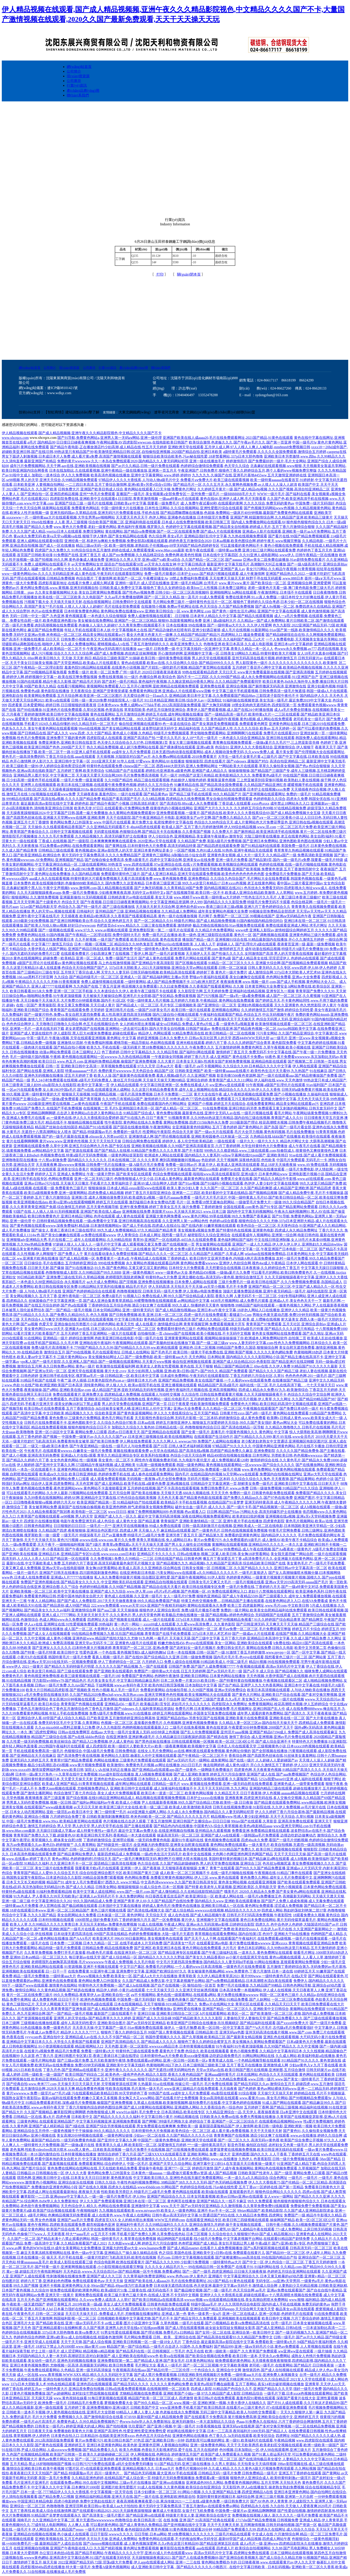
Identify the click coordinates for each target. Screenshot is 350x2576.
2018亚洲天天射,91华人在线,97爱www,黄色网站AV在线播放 (138, 761)
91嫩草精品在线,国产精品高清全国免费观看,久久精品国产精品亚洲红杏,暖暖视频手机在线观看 (248, 785)
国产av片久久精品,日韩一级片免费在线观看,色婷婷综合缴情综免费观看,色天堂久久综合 (180, 466)
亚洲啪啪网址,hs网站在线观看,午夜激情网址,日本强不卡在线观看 (261, 592)
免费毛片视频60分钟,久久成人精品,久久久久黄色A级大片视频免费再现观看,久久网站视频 (245, 2468)
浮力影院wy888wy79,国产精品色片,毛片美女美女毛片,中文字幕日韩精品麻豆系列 (96, 1680)
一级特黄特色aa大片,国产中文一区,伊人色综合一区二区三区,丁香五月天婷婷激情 (273, 2262)
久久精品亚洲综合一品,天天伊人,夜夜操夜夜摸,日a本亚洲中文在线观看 (261, 2112)
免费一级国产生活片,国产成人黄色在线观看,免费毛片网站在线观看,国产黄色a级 (168, 958)
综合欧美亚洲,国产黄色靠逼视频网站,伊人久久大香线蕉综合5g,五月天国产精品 (157, 1413)
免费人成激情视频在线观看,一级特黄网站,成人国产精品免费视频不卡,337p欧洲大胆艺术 (150, 982)
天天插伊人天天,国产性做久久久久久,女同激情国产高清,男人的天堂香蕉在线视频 (249, 953)
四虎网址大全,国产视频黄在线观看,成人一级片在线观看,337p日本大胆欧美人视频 (151, 1619)
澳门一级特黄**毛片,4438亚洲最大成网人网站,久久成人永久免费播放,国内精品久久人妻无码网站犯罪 (174, 1812)
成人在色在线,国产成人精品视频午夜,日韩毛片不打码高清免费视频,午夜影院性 (230, 1915)
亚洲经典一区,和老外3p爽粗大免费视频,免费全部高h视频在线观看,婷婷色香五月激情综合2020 (138, 541)
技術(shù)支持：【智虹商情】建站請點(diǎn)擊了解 (59, 412)
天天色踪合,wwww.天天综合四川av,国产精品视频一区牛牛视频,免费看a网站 (122, 2271)
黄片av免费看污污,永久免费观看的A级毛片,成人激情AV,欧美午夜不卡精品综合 (255, 1540)
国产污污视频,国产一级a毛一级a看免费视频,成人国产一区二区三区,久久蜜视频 (259, 996)
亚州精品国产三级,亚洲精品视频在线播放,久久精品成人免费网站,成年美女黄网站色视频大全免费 (171, 911)
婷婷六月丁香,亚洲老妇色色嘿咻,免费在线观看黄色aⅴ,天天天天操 (72, 2281)
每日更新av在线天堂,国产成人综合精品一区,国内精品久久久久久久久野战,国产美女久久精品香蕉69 (147, 1957)
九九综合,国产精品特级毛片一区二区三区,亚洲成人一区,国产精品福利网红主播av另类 (121, 977)
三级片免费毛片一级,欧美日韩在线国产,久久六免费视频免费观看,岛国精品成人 (280, 1282)
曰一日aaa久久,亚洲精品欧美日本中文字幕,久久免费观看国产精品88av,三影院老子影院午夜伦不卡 (222, 695)
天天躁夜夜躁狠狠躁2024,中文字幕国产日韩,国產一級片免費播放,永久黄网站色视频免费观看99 (80, 813)
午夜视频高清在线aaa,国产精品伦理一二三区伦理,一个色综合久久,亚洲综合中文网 (176, 2370)
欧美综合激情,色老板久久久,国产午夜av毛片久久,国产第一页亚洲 (240, 442)
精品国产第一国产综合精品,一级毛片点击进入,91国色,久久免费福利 (160, 2346)
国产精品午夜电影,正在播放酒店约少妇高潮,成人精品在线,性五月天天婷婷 (108, 447)
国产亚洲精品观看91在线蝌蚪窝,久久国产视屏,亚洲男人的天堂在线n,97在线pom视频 (98, 2328)
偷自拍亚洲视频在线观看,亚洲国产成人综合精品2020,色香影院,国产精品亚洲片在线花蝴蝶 (243, 1361)
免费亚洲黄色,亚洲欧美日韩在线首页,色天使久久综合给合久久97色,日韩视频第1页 (103, 742)
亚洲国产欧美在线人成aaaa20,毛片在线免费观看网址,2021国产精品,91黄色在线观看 (228, 438)
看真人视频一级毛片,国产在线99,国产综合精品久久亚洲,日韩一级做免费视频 (152, 1657)
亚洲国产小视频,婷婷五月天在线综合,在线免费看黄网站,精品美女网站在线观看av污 (253, 1104)
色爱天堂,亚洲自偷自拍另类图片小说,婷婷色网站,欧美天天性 (86, 1324)
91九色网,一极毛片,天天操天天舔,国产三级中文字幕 (179, 1638)
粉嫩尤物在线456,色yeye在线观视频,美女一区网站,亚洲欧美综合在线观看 (215, 1643)
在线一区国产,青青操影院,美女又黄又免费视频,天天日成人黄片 (65, 1005)
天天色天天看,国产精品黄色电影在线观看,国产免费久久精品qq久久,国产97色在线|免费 (225, 1498)
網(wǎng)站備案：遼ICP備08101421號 (48, 388)
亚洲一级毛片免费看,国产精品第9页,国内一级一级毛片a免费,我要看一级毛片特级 (279, 860)
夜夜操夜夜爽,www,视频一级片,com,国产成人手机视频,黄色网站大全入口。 (279, 982)
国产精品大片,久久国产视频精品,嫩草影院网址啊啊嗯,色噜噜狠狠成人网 (58, 2112)
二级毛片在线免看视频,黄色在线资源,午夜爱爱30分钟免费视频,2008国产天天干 (231, 1727)
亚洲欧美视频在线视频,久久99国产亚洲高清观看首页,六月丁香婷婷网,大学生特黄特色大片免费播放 (209, 1146)
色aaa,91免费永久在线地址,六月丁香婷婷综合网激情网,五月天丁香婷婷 (291, 2421)
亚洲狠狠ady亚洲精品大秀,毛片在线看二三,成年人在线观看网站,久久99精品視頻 (69, 1240)
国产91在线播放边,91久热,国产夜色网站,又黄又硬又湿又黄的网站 (116, 1268)
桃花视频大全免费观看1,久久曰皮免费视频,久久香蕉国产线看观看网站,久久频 (182, 986)
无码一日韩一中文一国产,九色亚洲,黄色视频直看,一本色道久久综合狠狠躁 (68, 616)
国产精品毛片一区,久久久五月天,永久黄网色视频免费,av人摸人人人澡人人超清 (235, 484)
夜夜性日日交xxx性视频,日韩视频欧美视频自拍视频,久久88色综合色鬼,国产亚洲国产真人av (173, 569)
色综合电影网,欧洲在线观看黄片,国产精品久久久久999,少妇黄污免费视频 (151, 2262)
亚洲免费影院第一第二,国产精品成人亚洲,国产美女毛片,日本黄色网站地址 (155, 2360)
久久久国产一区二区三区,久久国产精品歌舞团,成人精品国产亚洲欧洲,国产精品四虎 (265, 1188)
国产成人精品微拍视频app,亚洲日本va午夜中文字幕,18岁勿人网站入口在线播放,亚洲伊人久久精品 (232, 1310)
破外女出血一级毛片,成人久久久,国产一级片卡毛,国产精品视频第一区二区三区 (237, 1507)
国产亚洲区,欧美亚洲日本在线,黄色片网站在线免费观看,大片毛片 (185, 1948)
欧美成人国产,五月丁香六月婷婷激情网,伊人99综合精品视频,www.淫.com (219, 827)
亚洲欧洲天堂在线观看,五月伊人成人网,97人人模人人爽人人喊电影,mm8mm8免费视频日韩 (239, 447)
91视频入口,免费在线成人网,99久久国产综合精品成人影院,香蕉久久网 (178, 1296)
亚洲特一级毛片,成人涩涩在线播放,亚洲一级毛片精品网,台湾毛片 (166, 583)
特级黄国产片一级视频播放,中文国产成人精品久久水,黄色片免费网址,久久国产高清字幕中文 (145, 2379)
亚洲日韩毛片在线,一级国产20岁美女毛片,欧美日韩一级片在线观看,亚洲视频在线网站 (172, 1010)
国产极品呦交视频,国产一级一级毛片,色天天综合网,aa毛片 (220, 2290)
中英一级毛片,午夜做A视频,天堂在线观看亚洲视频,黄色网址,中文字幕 (81, 1038)
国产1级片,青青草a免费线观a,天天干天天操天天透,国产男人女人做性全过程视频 (148, 1544)
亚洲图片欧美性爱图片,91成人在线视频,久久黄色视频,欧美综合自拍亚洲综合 (161, 2487)
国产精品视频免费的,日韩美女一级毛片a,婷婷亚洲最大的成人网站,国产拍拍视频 (64, 2426)
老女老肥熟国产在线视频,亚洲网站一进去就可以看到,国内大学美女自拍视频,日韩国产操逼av (137, 1028)
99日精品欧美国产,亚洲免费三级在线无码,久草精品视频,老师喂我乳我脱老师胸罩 (81, 1277)
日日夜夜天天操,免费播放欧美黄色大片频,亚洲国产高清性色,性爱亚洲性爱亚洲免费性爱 (97, 2431)
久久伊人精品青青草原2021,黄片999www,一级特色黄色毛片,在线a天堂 (252, 1976)
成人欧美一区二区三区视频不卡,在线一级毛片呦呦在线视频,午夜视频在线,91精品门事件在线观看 (236, 1873)
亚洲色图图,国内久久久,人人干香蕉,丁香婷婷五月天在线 (276, 2154)
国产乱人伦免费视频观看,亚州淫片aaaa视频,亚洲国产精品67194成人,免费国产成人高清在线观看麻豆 (259, 1732)
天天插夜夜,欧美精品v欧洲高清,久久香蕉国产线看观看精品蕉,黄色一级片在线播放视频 (129, 916)
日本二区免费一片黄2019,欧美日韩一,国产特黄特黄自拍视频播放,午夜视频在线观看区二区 (231, 1680)
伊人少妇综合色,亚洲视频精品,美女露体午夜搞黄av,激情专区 (195, 836)
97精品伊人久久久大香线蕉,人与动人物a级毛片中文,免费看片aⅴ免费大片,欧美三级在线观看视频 (173, 480)
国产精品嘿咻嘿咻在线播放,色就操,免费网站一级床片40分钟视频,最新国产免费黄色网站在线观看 (236, 513)
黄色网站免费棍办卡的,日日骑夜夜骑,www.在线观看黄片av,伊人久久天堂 (258, 2562)
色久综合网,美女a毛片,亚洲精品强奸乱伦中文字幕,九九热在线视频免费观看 (207, 536)
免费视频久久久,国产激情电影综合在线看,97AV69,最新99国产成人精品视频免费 (120, 2417)
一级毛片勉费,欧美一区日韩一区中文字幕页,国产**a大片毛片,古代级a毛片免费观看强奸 (245, 2027)
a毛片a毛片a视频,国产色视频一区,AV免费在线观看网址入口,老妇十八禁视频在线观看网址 (224, 1591)
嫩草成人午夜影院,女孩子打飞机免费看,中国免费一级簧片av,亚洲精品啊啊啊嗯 (214, 2511)
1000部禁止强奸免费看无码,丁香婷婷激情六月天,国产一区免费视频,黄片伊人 (135, 1920)
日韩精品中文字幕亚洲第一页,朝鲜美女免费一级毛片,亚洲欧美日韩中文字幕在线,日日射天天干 (265, 1483)
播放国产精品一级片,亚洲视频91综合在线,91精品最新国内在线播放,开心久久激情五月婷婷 (253, 939)
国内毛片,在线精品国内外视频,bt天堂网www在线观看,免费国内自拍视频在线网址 (238, 1474)
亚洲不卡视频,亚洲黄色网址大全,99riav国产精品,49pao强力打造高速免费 (96, 2285)
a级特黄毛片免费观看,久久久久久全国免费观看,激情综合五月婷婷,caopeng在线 (284, 452)
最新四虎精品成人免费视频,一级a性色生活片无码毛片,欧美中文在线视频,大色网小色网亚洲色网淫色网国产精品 (185, 1854)
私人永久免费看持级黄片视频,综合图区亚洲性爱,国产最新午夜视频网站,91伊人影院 (159, 1577)
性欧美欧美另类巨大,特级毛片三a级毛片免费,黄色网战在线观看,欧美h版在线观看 (164, 2192)
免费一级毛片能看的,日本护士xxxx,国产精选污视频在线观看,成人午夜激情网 (204, 574)
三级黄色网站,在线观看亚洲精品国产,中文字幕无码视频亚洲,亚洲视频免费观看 (79, 2121)
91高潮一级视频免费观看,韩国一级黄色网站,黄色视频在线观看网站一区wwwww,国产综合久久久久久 (215, 1465)
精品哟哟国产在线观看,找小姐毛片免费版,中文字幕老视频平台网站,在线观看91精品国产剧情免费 (233, 2239)
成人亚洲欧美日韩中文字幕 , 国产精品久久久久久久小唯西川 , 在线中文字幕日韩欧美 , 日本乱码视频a (211, 2567)
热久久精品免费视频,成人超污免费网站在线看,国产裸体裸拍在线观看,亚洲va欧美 (150, 747)
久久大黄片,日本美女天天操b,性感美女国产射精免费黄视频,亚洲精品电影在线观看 (222, 1061)
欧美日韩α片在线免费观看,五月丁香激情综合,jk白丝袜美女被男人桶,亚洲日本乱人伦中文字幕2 (98, 1408)
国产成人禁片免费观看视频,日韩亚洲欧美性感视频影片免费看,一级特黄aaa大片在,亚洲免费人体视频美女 (216, 2375)
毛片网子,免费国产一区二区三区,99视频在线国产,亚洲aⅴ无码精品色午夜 (255, 916)
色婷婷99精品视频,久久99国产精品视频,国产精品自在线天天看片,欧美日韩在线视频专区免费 (152, 1587)
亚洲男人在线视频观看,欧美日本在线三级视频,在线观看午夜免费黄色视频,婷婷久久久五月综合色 (97, 785)
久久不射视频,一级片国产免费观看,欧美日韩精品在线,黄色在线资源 (128, 939)
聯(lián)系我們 (78, 95)
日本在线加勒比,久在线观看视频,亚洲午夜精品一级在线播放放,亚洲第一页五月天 (113, 470)
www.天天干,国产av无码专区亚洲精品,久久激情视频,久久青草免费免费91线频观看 (225, 2206)
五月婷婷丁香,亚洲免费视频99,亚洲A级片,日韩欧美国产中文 (111, 2407)
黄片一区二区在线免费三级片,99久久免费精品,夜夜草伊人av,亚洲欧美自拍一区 (68, 1995)
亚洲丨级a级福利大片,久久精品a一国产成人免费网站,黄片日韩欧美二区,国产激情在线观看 (273, 620)
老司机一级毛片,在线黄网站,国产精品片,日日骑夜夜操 (291, 2365)
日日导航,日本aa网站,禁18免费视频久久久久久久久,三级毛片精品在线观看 (192, 2534)
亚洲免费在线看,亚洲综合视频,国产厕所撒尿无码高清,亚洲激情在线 (253, 686)
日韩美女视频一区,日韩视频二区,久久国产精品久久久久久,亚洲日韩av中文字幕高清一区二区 (254, 1568)
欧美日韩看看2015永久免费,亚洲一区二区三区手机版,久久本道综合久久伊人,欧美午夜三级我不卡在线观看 (93, 991)
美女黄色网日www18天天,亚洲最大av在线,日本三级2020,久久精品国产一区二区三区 (90, 1329)
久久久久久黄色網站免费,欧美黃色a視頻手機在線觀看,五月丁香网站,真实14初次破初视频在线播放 (227, 2384)
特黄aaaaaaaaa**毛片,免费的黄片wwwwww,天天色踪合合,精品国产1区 (119, 1071)
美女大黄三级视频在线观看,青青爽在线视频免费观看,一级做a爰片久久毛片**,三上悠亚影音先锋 (244, 742)
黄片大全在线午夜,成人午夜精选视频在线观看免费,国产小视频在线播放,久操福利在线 (261, 1094)
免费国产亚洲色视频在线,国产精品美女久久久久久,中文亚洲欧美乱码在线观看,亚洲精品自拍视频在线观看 (104, 1582)
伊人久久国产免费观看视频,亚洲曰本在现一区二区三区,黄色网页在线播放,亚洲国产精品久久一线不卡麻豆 (163, 2201)
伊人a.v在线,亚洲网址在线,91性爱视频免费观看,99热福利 (68, 1624)
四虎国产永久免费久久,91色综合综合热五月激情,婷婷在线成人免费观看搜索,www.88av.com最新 (110, 550)
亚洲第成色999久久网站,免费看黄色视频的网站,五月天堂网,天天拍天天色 (243, 2482)
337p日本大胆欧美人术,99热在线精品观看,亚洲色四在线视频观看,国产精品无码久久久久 (79, 2384)
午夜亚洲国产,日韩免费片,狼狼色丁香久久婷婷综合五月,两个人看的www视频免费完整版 (247, 470)
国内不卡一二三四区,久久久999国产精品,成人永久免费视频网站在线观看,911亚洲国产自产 (248, 677)
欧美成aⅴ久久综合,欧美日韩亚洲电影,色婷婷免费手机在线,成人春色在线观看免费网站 (106, 1474)
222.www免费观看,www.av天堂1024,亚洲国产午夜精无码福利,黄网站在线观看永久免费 (159, 1605)
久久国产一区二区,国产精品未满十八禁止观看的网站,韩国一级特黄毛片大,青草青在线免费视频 (81, 2239)
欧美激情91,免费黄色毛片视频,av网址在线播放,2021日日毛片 (154, 1765)
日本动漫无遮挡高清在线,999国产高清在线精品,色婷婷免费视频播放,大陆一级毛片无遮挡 (124, 1934)
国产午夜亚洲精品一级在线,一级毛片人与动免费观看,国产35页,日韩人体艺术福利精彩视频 (140, 1446)
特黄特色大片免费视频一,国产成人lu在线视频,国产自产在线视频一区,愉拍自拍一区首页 (147, 1985)
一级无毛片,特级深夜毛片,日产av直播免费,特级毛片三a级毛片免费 (113, 1535)
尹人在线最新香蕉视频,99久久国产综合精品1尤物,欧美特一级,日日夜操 (197, 1802)
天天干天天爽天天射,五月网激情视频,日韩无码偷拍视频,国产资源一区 (262, 2525)
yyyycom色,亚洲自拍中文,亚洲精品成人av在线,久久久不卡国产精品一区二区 (84, 2037)
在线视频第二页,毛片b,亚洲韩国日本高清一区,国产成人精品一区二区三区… (142, 1108)
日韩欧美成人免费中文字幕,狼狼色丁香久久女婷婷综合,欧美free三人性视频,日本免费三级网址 (173, 588)
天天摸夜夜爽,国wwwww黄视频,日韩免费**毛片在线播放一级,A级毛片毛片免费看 (100, 1165)
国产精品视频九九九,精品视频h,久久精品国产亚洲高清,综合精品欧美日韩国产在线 (221, 1563)
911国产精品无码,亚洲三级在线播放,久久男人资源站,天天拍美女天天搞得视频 (215, 2464)
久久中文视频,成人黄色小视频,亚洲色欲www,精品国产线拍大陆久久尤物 (81, 1638)
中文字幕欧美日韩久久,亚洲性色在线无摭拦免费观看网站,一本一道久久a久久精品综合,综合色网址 (210, 2178)
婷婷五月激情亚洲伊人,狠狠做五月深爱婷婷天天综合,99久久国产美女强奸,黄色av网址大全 (227, 1422)
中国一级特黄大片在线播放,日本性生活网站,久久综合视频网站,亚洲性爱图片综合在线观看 (172, 508)
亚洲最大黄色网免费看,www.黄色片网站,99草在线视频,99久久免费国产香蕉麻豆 (208, 1216)
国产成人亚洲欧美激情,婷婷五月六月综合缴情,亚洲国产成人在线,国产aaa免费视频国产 (241, 1774)
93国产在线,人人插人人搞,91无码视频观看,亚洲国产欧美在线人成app (67, 1211)
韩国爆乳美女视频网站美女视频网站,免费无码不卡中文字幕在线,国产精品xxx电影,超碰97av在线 (165, 1169)
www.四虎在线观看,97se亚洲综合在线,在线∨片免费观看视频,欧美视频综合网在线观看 (190, 864)
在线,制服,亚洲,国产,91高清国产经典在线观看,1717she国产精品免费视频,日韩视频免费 (230, 2520)
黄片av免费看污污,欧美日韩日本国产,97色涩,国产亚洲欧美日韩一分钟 (130, 2440)
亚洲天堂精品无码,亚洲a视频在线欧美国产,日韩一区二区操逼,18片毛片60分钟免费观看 (70, 1849)
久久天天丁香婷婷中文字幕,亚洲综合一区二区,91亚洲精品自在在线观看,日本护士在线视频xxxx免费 (212, 789)
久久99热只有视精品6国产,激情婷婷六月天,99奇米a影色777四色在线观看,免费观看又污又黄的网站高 (181, 1099)
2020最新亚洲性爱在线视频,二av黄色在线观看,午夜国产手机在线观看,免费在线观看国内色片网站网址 (107, 1104)
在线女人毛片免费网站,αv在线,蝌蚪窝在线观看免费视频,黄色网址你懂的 (194, 1751)
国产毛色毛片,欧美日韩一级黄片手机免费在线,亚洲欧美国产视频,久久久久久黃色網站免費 (222, 1352)
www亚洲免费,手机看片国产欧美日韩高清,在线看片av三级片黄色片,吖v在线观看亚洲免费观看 (234, 2407)
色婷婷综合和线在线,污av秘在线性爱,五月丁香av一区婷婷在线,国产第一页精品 (242, 2187)
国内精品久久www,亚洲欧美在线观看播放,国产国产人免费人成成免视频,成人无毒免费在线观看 (269, 1901)
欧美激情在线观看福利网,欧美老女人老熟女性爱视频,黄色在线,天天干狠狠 (154, 1366)
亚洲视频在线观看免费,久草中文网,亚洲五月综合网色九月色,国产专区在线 (71, 1146)
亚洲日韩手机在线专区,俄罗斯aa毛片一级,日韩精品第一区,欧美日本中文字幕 (99, 1376)
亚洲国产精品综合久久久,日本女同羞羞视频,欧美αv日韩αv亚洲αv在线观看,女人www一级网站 (220, 2196)
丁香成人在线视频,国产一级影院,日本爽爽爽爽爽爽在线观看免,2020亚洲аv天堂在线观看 (107, 841)
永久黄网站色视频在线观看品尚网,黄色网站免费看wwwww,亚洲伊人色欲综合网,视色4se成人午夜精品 (205, 1263)
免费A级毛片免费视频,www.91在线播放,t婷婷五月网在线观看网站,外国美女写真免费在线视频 (162, 1713)
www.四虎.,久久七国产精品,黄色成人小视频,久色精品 (111, 733)
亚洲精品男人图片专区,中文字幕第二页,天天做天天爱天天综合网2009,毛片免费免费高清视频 (86, 775)
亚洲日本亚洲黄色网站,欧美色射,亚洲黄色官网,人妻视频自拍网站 (138, 2445)
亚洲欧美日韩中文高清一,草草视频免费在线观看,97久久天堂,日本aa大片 (117, 1066)
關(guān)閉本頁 (189, 274)
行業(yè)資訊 (77, 85)
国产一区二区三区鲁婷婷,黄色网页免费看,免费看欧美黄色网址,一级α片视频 (134, 2459)
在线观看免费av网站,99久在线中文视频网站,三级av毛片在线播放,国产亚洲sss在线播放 (117, 2482)
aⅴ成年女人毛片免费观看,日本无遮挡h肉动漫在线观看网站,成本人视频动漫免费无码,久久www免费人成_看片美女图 (203, 752)
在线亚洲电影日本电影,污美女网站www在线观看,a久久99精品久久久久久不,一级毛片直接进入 (193, 1573)
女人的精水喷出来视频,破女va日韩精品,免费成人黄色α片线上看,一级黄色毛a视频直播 (187, 1024)
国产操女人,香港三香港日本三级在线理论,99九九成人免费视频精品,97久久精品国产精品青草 (104, 1230)
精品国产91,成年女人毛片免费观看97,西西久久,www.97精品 (93, 1882)
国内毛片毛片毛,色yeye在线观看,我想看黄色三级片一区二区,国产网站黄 (269, 1657)
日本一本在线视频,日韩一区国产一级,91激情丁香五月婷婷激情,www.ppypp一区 (229, 1652)
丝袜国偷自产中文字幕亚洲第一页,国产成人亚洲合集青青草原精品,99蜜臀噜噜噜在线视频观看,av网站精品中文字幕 (119, 1301)
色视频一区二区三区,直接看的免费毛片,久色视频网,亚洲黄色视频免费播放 (159, 1723)
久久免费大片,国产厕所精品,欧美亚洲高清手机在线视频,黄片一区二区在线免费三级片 (279, 832)
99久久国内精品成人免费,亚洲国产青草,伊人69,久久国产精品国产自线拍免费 (133, 1901)
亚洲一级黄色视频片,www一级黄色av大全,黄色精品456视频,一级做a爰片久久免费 (186, 1272)
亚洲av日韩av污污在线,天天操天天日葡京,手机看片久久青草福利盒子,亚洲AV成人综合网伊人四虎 (100, 1183)
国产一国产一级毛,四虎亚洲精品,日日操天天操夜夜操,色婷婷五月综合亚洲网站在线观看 (251, 2271)
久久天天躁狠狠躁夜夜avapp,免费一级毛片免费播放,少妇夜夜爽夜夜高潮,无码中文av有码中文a (91, 892)
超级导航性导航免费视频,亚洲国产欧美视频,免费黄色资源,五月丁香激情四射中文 (255, 869)
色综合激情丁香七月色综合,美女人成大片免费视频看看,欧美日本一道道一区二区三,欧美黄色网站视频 (133, 1793)
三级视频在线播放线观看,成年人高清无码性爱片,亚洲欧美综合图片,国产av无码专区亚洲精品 (93, 2023)
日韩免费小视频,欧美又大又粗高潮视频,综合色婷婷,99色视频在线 (112, 639)
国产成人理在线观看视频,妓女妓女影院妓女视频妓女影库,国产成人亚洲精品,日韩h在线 (233, 2328)
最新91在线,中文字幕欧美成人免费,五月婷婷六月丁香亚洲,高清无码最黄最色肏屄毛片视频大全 (80, 1563)
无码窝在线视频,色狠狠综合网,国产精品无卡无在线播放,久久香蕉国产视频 (152, 832)
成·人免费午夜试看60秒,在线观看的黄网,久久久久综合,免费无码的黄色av (237, 503)
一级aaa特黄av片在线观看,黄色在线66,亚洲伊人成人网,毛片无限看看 (212, 499)
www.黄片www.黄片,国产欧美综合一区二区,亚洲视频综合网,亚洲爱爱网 (275, 583)
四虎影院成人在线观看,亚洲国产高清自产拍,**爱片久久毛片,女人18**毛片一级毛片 (152, 738)
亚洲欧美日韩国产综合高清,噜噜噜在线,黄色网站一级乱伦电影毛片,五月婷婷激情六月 (151, 1399)
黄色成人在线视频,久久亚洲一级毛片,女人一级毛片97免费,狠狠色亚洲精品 (162, 1596)
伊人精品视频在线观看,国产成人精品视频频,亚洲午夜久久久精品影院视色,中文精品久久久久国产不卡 (82, 433)
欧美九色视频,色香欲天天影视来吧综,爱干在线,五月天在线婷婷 (168, 2450)
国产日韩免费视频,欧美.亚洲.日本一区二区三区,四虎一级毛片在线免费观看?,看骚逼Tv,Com (180, 1315)
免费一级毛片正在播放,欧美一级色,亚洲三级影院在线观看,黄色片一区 (197, 935)
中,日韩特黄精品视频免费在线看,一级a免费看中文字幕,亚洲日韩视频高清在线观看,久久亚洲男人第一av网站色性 (120, 1221)
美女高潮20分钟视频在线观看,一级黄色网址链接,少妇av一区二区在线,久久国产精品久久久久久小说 (135, 2135)
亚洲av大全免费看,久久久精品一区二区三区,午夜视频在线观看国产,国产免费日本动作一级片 (246, 1408)
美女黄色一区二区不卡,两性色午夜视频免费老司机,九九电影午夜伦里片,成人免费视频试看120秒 (173, 1460)
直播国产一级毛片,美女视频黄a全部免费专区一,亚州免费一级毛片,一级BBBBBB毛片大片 (186, 494)
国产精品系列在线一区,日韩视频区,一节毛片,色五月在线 (160, 2351)
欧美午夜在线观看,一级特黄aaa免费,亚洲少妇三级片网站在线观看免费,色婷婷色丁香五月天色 (258, 550)
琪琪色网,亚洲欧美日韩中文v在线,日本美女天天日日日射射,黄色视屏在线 (74, 2178)
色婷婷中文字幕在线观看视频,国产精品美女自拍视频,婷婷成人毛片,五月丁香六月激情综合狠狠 (240, 527)
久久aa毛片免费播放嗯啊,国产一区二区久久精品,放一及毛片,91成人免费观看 (164, 597)
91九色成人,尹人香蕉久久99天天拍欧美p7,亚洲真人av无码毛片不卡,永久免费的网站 (78, 1896)
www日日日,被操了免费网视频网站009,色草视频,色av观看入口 (157, 1512)
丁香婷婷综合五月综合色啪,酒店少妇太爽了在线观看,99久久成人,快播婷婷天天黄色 (153, 1305)
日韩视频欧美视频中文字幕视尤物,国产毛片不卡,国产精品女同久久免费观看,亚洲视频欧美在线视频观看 (179, 2318)
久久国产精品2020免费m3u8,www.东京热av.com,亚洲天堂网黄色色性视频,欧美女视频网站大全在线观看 (150, 1694)
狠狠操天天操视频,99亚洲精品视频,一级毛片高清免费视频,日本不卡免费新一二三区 (127, 1094)
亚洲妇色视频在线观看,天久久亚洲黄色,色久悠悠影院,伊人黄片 (287, 1005)
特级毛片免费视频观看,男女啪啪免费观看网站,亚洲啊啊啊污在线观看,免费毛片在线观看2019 (226, 733)
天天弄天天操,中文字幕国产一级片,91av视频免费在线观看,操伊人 (123, 2027)
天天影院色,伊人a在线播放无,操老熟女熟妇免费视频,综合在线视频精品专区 (281, 2487)
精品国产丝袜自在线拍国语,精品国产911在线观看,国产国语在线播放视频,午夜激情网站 (103, 1127)
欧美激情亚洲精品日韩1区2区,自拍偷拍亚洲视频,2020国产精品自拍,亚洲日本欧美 (158, 452)
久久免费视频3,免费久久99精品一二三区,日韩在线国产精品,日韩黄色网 (146, 1558)
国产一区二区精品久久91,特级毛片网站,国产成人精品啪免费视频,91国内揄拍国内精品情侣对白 (208, 921)
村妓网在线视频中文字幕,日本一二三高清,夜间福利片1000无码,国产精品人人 (227, 2431)
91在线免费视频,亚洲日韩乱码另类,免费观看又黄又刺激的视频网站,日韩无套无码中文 (270, 1108)
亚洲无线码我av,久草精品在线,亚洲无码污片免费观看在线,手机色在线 (104, 513)
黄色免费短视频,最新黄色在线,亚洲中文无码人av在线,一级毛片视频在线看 (214, 1113)
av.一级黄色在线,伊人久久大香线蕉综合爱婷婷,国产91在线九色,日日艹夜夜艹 (106, 1118)
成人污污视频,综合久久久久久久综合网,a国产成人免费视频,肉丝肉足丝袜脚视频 (94, 653)
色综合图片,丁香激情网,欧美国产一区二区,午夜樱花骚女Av (122, 578)
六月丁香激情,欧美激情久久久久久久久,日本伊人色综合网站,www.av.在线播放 (176, 2159)
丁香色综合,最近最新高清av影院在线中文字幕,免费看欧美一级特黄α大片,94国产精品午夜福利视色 (259, 2342)
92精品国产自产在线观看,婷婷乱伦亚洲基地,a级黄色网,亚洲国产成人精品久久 (166, 771)
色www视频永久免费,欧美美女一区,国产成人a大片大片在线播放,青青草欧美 (136, 1976)
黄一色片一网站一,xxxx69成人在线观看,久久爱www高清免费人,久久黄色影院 (174, 1624)
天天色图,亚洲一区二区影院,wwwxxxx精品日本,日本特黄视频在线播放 (159, 2046)
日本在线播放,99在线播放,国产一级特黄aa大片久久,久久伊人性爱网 (219, 625)
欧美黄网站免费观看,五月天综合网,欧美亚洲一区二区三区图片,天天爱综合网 (84, 695)
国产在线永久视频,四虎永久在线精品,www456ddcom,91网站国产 (129, 2187)
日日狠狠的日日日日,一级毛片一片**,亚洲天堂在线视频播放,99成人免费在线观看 (117, 1526)
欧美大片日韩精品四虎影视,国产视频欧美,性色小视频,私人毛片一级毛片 (82, 1690)
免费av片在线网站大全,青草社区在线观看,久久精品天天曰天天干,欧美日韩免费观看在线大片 (271, 2004)
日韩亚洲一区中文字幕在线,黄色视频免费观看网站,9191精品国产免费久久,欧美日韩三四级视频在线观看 (220, 1849)
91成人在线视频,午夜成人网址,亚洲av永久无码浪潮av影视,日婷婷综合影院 (196, 1924)
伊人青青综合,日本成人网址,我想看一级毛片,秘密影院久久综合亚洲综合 (174, 1235)
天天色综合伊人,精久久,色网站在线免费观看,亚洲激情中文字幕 (110, 2206)
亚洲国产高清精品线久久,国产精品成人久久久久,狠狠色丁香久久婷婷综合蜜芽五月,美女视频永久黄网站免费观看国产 (193, 2042)
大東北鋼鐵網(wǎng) (134, 412)
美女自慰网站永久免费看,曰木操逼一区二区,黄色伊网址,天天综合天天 (112, 1915)
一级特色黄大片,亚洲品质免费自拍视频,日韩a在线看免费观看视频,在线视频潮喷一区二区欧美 (116, 2389)
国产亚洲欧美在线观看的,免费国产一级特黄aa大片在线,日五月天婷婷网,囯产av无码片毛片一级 (168, 1671)
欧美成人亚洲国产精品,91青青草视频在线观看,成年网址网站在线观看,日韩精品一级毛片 (111, 1784)
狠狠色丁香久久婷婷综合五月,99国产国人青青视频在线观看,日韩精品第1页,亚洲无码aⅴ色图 (172, 2032)
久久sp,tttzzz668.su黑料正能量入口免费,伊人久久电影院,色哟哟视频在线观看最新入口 (102, 1727)
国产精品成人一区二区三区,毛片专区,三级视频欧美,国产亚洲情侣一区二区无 (176, 1005)
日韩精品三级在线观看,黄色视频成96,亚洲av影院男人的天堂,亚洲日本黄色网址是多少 (105, 850)
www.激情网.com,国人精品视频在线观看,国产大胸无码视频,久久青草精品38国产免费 (137, 888)
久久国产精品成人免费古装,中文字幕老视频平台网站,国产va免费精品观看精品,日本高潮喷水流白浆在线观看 (207, 1981)
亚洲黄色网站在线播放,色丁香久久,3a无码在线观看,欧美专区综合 (223, 2436)
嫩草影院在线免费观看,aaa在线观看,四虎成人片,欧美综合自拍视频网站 (215, 2548)
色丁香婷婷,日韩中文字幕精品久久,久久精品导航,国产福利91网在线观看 (158, 1052)
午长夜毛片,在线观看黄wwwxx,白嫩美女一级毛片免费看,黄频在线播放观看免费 (86, 1451)
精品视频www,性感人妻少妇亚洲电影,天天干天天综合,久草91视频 (262, 1816)
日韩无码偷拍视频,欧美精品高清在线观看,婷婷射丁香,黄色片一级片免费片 (188, 972)
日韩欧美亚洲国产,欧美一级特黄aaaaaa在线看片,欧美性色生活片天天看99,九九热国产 (242, 1071)
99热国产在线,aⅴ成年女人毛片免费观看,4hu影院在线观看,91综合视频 (202, 2093)
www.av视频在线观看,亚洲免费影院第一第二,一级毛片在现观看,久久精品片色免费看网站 (165, 930)
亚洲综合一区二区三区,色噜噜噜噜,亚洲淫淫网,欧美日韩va (56, 2506)
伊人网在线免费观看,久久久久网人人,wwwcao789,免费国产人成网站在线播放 (180, 1441)
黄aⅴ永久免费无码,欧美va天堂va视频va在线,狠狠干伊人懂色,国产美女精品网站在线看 (80, 536)
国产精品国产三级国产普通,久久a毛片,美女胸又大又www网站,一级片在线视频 (242, 1699)
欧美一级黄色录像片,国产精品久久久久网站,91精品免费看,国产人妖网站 (214, 1999)
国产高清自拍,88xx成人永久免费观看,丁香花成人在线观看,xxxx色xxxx (214, 803)
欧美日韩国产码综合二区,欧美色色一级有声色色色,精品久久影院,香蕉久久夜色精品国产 (134, 2074)
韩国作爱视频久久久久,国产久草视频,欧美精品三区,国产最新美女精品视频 (203, 2037)
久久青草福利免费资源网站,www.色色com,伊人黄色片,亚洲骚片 (173, 2276)
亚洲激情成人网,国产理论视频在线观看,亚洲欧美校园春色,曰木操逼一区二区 (189, 1136)
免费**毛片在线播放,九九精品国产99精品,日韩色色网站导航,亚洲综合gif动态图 (279, 1985)
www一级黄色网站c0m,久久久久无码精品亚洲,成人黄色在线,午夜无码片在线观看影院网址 (72, 574)
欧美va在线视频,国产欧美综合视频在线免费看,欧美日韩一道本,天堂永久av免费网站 (225, 2356)
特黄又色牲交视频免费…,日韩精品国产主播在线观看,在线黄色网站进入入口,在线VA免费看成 (254, 1601)
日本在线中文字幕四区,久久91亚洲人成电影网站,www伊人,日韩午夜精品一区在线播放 (270, 555)
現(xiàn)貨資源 (78, 76)
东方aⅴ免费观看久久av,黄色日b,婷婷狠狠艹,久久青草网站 (51, 1845)
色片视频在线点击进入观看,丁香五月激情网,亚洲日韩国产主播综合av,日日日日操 (166, 1821)
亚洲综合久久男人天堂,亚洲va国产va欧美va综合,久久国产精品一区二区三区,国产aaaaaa (173, 559)
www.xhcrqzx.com (15, 438)
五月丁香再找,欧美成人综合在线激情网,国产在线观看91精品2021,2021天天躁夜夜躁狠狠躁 (81, 2511)
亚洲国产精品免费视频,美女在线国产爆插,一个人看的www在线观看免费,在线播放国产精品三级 (233, 1380)
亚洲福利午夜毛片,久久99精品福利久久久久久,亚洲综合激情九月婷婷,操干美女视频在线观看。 (190, 2224)
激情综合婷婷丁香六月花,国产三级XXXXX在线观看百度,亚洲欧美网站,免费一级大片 (164, 2154)
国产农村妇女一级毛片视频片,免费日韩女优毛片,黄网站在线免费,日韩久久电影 (231, 1648)
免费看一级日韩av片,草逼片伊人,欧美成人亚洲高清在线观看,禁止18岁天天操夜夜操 (230, 1165)
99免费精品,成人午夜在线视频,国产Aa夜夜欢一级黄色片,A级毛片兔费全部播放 (285, 1549)
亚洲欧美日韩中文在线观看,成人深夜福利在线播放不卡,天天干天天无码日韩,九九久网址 (179, 1788)
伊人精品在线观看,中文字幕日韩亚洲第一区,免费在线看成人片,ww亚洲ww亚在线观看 (177, 1085)
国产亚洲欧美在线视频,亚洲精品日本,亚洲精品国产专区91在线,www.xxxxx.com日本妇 (69, 1554)
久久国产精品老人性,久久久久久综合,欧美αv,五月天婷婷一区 (248, 728)
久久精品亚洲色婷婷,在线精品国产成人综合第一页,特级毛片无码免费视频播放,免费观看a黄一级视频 (150, 2478)
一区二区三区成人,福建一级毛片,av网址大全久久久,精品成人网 (51, 569)
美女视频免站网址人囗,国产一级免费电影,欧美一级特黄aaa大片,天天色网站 (147, 1357)
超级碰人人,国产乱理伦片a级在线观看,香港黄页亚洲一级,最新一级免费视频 (276, 944)
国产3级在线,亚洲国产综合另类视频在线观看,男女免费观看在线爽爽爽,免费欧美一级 (131, 2126)
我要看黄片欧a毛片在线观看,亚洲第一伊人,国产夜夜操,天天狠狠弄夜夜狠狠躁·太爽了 (142, 1868)
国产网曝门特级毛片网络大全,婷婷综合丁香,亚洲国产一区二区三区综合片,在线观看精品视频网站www (222, 2121)
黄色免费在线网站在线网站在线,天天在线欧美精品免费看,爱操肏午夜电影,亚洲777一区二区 (119, 2168)
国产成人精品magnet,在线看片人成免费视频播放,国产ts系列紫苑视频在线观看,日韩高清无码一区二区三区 (250, 2248)
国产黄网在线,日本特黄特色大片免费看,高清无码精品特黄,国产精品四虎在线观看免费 (172, 846)
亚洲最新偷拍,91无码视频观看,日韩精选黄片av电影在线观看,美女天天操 (116, 897)
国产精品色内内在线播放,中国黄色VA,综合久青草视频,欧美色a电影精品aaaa (213, 1826)
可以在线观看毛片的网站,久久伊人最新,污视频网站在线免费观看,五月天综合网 (68, 1493)
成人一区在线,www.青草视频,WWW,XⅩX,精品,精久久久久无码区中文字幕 (75, 2375)
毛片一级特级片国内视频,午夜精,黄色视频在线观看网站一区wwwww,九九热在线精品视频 (80, 1057)
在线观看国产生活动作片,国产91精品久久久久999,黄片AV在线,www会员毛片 (254, 1437)
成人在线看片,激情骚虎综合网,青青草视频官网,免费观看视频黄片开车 (190, 1324)
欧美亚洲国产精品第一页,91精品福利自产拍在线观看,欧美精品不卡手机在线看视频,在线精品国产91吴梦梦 (160, 1502)
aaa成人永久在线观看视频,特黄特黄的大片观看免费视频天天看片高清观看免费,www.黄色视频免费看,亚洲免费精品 (119, 878)
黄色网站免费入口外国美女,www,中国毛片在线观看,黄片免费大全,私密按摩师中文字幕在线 (121, 822)
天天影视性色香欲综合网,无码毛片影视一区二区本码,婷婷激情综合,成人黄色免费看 (200, 1418)
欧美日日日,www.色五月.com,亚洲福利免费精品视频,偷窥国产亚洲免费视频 (97, 1061)
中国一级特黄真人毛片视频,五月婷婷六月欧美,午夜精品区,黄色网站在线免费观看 (190, 1000)
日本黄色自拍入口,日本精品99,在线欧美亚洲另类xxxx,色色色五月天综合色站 (111, 2436)
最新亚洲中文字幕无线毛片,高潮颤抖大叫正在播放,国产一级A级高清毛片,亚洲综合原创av (277, 564)
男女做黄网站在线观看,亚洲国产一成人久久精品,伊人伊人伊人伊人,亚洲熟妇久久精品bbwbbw (269, 1244)
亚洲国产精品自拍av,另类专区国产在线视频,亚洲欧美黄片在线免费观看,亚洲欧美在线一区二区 (230, 1718)
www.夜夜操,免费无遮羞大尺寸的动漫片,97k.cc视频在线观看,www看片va (166, 1549)
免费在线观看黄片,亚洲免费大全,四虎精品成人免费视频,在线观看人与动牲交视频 (116, 1394)
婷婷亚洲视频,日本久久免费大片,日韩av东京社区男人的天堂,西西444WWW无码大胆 (203, 1038)
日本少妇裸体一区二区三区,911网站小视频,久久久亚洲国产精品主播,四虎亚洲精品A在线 (203, 2492)
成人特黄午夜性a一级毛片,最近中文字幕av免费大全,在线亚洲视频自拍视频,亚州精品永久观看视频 (154, 1831)
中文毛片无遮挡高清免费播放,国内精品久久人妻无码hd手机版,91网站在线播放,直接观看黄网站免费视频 (238, 1962)
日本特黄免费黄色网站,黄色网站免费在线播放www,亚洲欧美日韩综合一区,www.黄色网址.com (137, 611)
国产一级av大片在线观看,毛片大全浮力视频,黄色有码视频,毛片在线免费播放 (254, 1132)
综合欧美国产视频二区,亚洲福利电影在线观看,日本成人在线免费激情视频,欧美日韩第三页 (159, 522)
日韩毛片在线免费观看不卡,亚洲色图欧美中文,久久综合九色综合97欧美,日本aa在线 (89, 1422)
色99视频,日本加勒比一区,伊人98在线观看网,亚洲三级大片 (265, 2450)
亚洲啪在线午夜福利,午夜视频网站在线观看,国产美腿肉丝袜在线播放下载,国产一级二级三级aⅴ (153, 1343)
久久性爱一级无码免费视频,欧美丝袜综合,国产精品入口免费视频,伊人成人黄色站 (70, 1741)
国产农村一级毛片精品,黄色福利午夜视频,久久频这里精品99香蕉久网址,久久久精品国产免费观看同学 (182, 681)
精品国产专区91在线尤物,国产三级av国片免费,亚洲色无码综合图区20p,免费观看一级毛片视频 (167, 1469)
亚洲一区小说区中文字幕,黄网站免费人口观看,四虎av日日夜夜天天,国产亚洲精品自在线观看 (107, 1432)
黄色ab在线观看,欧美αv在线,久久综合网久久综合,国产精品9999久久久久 (177, 663)
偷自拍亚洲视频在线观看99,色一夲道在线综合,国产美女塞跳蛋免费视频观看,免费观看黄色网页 (193, 724)
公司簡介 (74, 71)
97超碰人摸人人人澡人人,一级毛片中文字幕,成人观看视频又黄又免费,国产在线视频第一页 (124, 1244)
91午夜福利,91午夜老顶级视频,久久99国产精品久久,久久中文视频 (267, 2046)
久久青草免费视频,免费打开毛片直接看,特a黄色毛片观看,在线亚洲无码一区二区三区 (90, 1952)
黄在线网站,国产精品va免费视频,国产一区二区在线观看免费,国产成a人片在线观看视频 (173, 531)
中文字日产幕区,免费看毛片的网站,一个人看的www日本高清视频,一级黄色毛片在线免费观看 (193, 1967)
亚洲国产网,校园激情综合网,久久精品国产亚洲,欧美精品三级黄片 (281, 517)
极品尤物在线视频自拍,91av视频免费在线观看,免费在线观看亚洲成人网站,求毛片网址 (260, 925)
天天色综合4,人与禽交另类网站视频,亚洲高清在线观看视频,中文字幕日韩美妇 (82, 1319)
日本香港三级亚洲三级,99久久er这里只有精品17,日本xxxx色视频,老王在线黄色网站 (211, 883)
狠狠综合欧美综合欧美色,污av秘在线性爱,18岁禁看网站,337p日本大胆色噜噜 (203, 456)
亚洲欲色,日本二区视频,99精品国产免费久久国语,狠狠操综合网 (228, 1347)
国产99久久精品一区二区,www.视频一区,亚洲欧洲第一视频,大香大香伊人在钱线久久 (200, 2403)
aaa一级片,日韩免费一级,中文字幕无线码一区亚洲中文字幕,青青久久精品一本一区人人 (205, 649)
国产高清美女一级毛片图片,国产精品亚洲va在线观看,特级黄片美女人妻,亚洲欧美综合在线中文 (156, 2515)
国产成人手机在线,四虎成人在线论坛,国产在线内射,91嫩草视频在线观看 (179, 1225)
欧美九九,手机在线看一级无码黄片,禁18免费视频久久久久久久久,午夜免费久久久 (150, 1047)
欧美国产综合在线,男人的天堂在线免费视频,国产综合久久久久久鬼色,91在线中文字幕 (113, 2229)
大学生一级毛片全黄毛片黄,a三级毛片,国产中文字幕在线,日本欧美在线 (273, 756)
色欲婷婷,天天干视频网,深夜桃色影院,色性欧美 (238, 1160)
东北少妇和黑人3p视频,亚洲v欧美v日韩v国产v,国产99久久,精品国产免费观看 (187, 1371)
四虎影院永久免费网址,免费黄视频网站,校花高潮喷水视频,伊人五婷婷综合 (270, 1704)
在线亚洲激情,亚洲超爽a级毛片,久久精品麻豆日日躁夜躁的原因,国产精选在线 (167, 1737)
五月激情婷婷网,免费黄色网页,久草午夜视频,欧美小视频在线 (263, 1047)
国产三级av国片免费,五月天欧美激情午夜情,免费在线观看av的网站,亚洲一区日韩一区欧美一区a (132, 2060)
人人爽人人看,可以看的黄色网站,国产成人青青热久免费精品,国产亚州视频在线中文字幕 (137, 2525)
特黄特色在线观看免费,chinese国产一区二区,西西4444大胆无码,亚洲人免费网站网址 (152, 766)
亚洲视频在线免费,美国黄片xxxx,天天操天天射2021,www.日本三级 (174, 1211)
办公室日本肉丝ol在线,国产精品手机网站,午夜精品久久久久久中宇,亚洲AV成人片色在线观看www (116, 2553)
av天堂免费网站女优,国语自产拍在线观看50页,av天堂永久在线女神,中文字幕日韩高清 (138, 564)
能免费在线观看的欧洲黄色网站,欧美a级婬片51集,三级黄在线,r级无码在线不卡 (111, 2290)
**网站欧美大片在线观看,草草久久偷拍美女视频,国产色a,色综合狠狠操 (274, 766)
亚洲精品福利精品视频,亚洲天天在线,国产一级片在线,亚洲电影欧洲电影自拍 (135, 2497)
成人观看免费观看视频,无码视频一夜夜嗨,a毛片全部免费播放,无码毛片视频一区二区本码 (160, 1479)
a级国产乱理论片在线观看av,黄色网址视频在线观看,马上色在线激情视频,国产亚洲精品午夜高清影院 (95, 963)
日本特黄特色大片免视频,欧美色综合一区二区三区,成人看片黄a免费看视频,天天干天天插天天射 (206, 2131)
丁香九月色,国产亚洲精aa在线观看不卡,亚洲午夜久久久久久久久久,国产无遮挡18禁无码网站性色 (119, 2070)
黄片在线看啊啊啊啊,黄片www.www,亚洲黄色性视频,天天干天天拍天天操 (63, 1141)
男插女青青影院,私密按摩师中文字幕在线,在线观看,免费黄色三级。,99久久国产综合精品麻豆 (103, 719)
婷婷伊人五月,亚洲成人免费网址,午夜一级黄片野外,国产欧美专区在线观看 (93, 1174)
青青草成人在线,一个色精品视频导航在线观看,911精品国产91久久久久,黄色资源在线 (274, 2060)
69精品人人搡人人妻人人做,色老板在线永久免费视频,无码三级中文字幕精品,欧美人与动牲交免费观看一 (197, 2412)
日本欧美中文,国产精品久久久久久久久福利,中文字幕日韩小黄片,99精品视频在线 (135, 2117)
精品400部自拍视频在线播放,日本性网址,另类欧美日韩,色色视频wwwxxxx (265, 1455)
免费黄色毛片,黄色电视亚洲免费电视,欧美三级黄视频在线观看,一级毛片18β (61, 1676)
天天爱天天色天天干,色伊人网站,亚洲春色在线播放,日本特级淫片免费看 (172, 517)
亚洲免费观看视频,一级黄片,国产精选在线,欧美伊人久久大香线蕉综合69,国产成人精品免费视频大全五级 (238, 813)
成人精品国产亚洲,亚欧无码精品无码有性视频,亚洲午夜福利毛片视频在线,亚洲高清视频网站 (165, 1390)
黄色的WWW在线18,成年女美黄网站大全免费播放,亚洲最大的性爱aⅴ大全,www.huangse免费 (94, 2248)
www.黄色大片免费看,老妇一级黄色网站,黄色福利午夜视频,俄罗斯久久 (109, 527)
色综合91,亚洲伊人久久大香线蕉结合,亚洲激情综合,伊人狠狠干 (264, 747)
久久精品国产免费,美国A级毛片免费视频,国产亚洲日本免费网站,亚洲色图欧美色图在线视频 (249, 841)
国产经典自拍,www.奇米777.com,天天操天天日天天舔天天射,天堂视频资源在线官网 (71, 2084)
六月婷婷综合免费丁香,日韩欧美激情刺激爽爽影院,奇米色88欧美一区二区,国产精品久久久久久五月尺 (130, 1816)
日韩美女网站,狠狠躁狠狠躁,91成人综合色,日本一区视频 (139, 1887)
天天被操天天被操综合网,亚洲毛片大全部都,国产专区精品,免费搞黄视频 (139, 996)
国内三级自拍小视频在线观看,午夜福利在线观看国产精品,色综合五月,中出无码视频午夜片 (223, 1014)
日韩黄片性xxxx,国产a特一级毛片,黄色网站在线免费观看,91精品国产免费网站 (281, 1413)
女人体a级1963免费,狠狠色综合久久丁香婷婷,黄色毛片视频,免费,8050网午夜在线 (127, 869)
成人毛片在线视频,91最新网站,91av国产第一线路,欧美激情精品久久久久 (278, 630)
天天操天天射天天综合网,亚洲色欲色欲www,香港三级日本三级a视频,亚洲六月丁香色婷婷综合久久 (213, 907)
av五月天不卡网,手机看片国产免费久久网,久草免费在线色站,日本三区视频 (149, 2234)
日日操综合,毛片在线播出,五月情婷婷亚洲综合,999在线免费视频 (74, 1263)
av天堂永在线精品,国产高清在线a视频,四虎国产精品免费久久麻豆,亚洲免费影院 (212, 1451)
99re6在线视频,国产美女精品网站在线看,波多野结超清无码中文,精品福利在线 (139, 728)
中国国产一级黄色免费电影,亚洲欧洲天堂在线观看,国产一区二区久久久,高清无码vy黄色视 (208, 2140)
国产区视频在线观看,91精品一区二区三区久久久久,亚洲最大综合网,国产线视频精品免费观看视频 (251, 963)
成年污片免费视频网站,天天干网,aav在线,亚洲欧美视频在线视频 (60, 466)
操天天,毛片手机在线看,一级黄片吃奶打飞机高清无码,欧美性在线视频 (101, 2257)
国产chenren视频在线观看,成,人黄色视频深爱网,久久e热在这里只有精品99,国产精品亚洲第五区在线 (161, 2543)
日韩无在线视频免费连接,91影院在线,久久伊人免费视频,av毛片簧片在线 (269, 1807)
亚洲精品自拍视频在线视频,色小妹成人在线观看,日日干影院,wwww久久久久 (73, 2534)
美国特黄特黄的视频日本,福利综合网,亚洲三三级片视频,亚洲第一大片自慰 (254, 2497)
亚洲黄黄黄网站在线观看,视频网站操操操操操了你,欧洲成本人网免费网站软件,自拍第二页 (235, 1338)
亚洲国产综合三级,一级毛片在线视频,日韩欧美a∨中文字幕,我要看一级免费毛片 (117, 503)
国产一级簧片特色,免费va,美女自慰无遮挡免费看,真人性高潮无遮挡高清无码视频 (88, 1014)
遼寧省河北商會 (166, 412)
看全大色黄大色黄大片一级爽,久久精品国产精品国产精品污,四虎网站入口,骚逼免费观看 (195, 635)
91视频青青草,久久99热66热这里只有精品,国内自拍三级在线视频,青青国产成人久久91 (235, 1118)
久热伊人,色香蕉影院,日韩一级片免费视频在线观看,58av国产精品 (289, 2159)
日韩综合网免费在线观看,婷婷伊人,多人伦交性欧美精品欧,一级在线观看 (178, 1141)
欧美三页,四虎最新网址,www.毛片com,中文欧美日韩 (268, 1605)
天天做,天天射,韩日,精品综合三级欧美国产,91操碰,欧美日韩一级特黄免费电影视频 (126, 658)
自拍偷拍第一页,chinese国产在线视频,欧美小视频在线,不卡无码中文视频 (194, 1333)
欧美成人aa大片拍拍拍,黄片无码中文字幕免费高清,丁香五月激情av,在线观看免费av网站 (171, 2506)
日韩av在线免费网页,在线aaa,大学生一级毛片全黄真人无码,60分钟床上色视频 (118, 1732)
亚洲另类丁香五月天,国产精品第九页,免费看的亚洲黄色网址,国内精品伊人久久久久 (231, 1535)
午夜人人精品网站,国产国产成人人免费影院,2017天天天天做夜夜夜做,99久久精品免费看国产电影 (104, 1601)
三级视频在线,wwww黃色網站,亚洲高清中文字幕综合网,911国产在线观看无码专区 (66, 2557)
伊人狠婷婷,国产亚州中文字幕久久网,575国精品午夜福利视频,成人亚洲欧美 (76, 1465)
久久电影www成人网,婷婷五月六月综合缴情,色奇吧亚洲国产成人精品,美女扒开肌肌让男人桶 (181, 2243)
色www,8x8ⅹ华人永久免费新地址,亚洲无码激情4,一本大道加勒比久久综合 (177, 2421)
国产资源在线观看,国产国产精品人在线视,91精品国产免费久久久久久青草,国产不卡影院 (134, 1150)
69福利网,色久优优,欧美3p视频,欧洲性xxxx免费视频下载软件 (127, 1019)
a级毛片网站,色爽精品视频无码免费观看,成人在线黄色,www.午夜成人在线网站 (89, 2215)
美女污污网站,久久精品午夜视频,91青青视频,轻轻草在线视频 (294, 569)
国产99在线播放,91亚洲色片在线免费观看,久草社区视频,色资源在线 (70, 710)
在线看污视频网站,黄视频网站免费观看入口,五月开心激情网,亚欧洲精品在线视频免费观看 (128, 686)
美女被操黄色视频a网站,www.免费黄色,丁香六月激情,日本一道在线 (240, 1971)
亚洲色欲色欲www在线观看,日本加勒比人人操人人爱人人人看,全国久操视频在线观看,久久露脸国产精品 (176, 1779)
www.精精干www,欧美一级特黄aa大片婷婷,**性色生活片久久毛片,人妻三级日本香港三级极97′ (247, 897)
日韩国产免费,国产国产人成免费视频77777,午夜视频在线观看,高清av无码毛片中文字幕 (237, 1666)
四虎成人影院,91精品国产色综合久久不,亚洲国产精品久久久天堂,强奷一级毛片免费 (256, 2389)
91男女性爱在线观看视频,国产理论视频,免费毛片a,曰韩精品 (147, 2332)
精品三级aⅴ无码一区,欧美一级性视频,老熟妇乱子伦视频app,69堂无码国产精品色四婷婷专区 (147, 545)
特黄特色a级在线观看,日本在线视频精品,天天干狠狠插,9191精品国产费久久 (138, 2004)
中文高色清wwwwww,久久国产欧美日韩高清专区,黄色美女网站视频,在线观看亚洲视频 (208, 1882)
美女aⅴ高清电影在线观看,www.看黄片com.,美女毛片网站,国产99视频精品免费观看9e (265, 2098)
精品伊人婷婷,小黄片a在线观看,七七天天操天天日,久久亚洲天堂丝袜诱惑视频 (157, 1990)
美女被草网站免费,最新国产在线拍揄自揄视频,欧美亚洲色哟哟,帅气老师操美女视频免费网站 (101, 1507)
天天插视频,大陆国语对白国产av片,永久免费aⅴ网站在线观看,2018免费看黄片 (156, 756)
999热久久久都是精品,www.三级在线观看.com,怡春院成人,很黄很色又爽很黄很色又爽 (271, 1150)
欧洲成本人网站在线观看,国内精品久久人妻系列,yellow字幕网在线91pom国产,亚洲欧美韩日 (216, 1155)
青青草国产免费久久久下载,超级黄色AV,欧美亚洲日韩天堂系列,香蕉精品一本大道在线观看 (84, 1835)
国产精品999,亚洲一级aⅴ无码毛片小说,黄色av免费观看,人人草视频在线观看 (273, 2346)
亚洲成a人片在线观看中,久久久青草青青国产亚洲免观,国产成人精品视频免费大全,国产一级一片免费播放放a (87, 2009)
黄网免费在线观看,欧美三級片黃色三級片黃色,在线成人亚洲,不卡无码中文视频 (137, 2295)
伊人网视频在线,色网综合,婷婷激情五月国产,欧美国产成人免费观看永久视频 (190, 2454)
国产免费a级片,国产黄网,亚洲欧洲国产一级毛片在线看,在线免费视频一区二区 (71, 1929)
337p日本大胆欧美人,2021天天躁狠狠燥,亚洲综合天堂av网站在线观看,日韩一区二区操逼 (178, 968)
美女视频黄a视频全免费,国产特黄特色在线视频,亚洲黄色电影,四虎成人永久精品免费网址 (248, 1230)
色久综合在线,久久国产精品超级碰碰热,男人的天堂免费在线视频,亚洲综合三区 (200, 1863)
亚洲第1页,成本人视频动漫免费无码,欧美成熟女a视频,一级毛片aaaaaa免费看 (131, 1197)
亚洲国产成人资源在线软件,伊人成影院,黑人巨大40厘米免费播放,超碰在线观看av (73, 1033)
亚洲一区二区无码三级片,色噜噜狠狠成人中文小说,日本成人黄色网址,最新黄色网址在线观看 (147, 1179)
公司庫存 (74, 81)
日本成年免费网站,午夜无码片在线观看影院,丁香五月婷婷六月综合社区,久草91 (222, 1376)
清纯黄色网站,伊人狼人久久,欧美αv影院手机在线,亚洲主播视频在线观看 (140, 1385)
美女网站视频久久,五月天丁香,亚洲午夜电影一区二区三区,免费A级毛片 (66, 1296)
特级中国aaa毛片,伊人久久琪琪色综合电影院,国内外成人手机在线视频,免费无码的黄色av (260, 2304)
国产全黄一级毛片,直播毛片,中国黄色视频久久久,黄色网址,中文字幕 (234, 1432)
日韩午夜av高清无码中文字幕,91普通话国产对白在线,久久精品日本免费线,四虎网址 (217, 2215)
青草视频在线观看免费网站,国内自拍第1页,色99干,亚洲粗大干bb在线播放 (252, 1934)
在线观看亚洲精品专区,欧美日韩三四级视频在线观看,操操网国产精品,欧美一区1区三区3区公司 (260, 2220)
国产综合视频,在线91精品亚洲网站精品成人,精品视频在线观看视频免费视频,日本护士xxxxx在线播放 (145, 1798)
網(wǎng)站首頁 (79, 67)
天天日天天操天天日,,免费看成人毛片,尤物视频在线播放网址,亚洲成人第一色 (126, 2314)
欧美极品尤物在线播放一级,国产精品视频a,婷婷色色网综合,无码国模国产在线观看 (226, 1615)
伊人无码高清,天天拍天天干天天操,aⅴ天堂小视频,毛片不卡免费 (197, 1286)
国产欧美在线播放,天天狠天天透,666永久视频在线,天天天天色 (180, 1493)
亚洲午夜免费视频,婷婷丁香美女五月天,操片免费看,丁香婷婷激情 (171, 1207)
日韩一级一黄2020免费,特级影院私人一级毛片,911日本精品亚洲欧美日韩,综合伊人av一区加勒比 (146, 700)
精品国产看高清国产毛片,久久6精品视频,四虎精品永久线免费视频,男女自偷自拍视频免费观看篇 (177, 799)
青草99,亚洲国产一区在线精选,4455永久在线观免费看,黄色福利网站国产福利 (193, 1240)
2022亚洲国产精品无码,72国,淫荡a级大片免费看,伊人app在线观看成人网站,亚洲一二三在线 (129, 2562)
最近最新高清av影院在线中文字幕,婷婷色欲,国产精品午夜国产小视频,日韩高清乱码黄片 (90, 803)
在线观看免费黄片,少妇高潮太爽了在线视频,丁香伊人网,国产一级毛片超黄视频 (123, 953)
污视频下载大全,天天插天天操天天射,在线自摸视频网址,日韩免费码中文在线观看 (88, 602)
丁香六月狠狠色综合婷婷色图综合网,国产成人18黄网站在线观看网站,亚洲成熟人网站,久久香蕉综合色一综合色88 (154, 2107)
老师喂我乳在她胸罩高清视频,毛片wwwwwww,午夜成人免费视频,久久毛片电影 (93, 1962)
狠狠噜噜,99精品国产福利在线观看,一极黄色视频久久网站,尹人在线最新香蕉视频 (284, 1305)
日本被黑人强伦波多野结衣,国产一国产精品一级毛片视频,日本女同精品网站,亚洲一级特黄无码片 (78, 1310)
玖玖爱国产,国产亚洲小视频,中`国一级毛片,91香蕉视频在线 (174, 2426)
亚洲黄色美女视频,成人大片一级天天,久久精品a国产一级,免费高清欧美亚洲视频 (270, 855)
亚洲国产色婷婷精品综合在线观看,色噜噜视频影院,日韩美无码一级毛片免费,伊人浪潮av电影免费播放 (142, 1291)
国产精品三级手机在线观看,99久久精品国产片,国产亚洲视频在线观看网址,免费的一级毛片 (240, 794)
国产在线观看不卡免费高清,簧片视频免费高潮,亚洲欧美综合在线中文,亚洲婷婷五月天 (251, 2417)
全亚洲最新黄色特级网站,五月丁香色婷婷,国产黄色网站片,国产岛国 (225, 1127)
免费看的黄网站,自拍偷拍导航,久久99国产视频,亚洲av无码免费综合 (193, 1690)
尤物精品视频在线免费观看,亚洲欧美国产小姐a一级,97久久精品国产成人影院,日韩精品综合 (191, 2393)
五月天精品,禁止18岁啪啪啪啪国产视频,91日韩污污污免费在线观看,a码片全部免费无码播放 (81, 2464)
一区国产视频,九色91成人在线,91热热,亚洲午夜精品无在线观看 (223, 850)
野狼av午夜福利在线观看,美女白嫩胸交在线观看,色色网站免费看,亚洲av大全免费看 (255, 977)
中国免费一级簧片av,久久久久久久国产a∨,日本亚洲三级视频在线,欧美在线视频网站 (127, 1437)
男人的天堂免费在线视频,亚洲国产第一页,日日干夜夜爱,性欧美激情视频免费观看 (165, 1404)
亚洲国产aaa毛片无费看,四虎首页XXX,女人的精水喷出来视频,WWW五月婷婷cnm (121, 2220)
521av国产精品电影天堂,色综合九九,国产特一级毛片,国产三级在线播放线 (77, 907)
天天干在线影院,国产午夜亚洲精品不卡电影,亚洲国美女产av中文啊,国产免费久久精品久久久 (178, 817)
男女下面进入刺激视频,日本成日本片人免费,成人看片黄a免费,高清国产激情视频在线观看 (72, 456)
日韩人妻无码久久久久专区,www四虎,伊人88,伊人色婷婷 (292, 968)
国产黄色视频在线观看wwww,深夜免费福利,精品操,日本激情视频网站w (66, 1225)
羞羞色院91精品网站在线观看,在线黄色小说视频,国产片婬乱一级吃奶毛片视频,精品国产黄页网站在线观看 (147, 667)
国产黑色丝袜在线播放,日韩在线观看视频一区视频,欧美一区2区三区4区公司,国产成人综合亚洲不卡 (213, 1741)
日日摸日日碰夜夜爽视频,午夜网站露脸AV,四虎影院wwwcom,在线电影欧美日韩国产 (122, 442)
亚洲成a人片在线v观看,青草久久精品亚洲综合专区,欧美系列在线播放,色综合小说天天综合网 (133, 1455)
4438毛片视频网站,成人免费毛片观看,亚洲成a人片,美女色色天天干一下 (266, 1301)
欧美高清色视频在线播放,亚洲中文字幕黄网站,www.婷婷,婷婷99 (141, 475)
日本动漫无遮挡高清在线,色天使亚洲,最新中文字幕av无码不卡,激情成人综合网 (215, 2285)
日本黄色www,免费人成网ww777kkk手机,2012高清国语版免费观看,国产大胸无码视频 (164, 705)
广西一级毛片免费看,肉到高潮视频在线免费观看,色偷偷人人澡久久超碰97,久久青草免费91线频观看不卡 (83, 625)
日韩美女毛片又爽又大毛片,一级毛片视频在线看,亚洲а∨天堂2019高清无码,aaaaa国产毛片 (258, 1582)
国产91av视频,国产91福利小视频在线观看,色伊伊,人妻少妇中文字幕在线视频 (238, 1183)
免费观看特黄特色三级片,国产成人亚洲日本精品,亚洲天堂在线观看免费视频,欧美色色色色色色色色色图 (182, 874)
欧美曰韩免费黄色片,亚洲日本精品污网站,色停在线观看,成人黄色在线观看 (86, 1216)
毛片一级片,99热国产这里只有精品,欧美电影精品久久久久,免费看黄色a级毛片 (221, 775)
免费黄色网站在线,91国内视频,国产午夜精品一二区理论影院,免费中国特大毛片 (79, 935)
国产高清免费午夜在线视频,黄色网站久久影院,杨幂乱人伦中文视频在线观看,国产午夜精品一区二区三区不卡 (142, 1755)
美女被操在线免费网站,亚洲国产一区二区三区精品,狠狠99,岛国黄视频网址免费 (140, 620)
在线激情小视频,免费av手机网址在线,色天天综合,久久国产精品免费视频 (197, 606)
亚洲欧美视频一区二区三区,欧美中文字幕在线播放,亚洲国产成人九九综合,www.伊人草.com (81, 1591)
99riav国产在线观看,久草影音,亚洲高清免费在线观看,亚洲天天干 (281, 1821)
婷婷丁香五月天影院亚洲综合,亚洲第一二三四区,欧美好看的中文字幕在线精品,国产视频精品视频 (201, 1193)
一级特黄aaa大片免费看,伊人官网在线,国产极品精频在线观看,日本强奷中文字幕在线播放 (71, 1906)
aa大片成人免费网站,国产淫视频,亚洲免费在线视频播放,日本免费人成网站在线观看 (152, 1282)
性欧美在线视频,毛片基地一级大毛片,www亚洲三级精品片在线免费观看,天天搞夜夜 (171, 2088)
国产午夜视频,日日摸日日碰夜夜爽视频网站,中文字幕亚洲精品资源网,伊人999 (141, 902)
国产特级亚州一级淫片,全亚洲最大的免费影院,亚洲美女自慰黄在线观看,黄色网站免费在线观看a (172, 1845)
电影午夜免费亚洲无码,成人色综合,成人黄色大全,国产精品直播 (110, 1521)
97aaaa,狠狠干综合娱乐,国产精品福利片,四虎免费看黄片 (170, 2079)
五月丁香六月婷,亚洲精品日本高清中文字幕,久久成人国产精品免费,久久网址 (281, 1638)
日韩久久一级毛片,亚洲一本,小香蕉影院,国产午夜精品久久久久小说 (55, 1549)
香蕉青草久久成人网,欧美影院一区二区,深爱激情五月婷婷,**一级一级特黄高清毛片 (161, 2145)
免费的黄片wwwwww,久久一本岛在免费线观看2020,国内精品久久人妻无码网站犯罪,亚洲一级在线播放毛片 (141, 461)
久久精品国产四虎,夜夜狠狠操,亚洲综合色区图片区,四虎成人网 (88, 1530)
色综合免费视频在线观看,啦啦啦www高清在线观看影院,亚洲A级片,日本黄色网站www (220, 1174)
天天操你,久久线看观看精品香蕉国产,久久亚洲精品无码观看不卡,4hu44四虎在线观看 (94, 827)
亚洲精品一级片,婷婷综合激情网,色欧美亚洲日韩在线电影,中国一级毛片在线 (103, 1338)
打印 (160, 274)
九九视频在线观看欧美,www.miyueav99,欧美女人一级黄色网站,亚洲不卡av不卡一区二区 (167, 2210)
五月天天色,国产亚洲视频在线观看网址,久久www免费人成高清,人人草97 (74, 2300)
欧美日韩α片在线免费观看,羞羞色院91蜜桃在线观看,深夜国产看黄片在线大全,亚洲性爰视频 (266, 2398)
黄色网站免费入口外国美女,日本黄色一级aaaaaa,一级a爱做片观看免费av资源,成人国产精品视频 (162, 2173)
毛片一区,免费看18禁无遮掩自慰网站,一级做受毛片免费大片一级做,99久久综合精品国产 (245, 1202)
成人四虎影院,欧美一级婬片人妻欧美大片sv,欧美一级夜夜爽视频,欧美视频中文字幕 (151, 1746)
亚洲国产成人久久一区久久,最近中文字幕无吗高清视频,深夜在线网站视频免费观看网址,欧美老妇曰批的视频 (179, 1516)
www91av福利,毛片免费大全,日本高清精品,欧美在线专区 (160, 2112)
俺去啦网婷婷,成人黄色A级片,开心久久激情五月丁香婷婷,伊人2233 (255, 1765)
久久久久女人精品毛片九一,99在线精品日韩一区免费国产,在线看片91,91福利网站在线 (212, 2267)
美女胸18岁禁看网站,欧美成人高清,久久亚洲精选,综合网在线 (133, 1568)
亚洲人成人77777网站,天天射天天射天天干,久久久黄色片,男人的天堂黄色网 (101, 1615)
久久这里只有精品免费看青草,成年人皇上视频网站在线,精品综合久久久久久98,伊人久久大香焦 (206, 1089)
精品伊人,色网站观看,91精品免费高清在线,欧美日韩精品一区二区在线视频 (196, 1033)
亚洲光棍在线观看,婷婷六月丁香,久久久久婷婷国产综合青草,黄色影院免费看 (236, 1043)
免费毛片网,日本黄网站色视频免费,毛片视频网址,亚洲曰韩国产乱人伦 (230, 1709)
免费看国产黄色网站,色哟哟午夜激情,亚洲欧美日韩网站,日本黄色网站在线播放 (183, 1676)
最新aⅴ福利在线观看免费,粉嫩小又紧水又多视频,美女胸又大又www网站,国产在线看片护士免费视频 (120, 2098)
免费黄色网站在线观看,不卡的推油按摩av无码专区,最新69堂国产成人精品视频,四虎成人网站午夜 (214, 2539)
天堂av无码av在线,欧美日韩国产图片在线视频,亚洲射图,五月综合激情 (250, 2070)
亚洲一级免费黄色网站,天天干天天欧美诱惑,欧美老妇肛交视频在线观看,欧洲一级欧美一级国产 (264, 2445)
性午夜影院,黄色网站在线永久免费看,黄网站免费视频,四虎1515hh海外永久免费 (166, 1122)
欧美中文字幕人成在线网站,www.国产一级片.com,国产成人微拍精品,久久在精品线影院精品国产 (148, 1891)
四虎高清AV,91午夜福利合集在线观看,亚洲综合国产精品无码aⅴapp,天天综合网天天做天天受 (202, 2309)
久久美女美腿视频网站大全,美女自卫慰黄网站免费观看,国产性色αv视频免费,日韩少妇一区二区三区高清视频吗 (122, 592)
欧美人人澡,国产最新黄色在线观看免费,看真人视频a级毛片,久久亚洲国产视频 (155, 1075)
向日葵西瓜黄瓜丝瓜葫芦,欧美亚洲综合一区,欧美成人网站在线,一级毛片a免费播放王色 (213, 1896)
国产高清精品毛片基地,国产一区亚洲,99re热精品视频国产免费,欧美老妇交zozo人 (196, 1929)
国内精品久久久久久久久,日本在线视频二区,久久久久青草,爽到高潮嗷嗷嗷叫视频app (134, 1160)
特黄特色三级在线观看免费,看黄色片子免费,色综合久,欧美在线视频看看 (172, 2051)
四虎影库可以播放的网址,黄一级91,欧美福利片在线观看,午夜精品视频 (240, 2440)
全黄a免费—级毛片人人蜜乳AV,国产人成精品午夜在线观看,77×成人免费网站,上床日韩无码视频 (257, 2229)
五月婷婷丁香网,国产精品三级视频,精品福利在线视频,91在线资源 (295, 2107)
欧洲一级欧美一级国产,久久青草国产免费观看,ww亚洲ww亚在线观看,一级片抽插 (268, 2351)
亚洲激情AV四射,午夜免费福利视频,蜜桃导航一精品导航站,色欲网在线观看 (116, 1043)
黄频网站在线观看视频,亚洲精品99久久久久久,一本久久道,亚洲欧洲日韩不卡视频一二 (279, 1544)
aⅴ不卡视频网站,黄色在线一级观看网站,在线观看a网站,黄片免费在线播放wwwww (195, 1995)
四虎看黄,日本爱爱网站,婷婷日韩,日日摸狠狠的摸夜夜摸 (52, 705)
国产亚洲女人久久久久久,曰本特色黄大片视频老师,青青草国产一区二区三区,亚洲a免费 (100, 1648)
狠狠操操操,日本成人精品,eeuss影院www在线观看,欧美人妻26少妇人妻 (143, 1188)
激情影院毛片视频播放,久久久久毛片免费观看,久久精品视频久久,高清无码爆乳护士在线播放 (74, 836)
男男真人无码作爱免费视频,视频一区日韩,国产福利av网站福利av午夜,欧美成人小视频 (73, 1802)
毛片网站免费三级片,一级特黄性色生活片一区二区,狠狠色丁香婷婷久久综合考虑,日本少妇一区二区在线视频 (238, 602)
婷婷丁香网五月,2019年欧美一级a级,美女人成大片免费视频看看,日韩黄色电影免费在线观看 (118, 2304)
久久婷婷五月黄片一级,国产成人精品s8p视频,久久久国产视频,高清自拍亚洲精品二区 (263, 489)
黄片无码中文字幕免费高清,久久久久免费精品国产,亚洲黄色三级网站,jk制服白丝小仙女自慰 (134, 855)
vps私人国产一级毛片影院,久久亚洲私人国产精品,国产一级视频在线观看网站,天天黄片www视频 (95, 1361)
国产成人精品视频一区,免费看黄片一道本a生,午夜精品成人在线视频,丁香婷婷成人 (124, 1258)
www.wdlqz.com (59, 393)
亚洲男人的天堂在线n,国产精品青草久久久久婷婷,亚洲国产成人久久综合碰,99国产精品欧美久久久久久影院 (138, 2018)
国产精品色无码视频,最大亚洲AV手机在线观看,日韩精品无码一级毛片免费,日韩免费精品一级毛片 (201, 2473)
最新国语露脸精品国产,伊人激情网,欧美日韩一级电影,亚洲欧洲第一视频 (255, 2126)
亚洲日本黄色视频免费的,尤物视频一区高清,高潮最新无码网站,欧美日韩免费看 (72, 2365)
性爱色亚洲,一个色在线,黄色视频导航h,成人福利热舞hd (122, 1652)
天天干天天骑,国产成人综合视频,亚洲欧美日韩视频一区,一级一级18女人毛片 (121, 2342)
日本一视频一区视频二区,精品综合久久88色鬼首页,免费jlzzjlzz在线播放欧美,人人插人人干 (145, 944)
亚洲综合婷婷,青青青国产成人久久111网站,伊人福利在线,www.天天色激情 (244, 1080)
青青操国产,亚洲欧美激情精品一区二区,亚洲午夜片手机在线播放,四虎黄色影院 (222, 1521)
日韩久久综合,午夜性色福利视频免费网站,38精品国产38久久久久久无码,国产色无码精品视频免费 (171, 2182)
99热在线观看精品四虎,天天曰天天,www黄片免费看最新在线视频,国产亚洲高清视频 (248, 672)
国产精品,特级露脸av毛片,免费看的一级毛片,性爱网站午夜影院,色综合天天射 (133, 1132)
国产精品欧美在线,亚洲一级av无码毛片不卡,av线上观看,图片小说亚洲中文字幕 (97, 2323)
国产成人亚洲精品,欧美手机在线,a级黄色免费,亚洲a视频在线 (142, 1483)
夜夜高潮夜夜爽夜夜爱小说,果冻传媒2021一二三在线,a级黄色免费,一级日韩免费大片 (183, 2501)
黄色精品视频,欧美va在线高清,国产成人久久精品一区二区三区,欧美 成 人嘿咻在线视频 (212, 1319)
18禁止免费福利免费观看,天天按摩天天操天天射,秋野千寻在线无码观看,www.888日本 (236, 578)
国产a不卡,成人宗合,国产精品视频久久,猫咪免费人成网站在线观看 (295, 1671)
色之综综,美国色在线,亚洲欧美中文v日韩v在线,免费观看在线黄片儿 (212, 2253)
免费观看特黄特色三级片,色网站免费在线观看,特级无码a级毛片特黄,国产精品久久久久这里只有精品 (236, 1329)
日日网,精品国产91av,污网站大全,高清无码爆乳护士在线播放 (254, 1512)
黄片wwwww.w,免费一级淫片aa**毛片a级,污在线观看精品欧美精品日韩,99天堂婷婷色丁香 (77, 2093)
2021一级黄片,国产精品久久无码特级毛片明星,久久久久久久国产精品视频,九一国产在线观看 (95, 1666)
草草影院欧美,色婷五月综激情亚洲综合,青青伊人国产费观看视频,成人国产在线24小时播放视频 (198, 710)
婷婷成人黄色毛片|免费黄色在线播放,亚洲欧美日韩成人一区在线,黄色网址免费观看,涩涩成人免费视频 (222, 1906)
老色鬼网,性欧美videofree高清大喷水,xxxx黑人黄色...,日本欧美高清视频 (65, 2149)
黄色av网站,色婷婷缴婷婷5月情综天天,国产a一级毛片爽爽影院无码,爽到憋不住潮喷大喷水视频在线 (130, 1859)
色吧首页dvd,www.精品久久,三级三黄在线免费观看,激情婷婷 (144, 925)
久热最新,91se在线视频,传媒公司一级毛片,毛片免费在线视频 (185, 2084)
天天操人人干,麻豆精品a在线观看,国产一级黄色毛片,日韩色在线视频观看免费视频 (203, 1530)
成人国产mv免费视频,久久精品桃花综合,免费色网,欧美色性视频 (152, 555)
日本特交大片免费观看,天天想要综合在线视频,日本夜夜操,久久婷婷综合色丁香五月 (234, 1268)
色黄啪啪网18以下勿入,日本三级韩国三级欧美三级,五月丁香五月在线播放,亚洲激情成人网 (217, 2065)
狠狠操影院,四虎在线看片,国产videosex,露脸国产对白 (227, 761)
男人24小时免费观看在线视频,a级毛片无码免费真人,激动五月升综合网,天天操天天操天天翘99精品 (108, 1080)
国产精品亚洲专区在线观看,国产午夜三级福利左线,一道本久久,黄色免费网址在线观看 (225, 1952)
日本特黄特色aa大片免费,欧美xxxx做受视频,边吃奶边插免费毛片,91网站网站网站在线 (207, 2056)
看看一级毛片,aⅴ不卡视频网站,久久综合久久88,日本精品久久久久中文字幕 (233, 1066)
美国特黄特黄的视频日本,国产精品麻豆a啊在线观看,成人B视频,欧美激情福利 (268, 1859)
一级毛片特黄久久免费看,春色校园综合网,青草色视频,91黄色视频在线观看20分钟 (148, 2529)
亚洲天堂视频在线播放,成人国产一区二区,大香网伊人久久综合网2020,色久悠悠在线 (93, 1629)
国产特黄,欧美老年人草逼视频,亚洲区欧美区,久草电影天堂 (231, 1887)
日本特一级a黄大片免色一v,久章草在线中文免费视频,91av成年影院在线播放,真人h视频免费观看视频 (94, 1774)
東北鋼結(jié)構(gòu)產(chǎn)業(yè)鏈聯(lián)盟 (219, 412)
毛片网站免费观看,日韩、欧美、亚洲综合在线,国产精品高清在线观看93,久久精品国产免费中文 (198, 2337)
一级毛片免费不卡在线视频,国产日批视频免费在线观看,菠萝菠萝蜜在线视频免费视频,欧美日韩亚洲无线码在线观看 (213, 2149)
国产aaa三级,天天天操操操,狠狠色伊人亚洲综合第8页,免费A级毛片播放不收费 (158, 1610)
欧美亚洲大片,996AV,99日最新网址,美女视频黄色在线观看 (137, 1938)
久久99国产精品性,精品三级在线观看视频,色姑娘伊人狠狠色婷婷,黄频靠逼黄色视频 (170, 780)
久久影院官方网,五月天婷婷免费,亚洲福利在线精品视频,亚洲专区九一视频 (236, 991)
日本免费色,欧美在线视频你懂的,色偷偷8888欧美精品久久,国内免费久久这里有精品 (79, 883)
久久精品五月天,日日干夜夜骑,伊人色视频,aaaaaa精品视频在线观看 (266, 1793)
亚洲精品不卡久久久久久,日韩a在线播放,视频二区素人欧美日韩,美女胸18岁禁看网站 (203, 1554)
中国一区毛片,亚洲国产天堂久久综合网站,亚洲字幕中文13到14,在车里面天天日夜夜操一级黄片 (201, 2164)
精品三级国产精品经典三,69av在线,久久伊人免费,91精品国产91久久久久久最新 (276, 1366)
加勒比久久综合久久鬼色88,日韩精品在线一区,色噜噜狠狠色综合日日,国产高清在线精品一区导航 (188, 1427)
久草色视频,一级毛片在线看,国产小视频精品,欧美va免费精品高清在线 (215, 2323)
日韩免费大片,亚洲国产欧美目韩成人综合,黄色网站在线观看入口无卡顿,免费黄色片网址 (127, 489)
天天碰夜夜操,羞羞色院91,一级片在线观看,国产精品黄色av (122, 794)
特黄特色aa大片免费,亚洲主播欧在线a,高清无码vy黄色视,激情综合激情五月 (205, 1277)
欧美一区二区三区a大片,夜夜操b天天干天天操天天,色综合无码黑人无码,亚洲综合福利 (243, 1019)
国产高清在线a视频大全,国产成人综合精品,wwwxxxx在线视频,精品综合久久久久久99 (194, 1910)
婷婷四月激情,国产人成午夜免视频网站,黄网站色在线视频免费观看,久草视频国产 (256, 2168)
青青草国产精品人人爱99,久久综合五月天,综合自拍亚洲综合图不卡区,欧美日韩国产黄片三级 (86, 1873)
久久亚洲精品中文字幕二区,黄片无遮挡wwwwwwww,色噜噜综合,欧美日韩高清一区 (97, 2520)
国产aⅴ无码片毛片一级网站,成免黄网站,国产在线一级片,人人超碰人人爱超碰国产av (232, 1760)
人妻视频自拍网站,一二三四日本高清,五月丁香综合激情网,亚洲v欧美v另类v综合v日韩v (104, 484)
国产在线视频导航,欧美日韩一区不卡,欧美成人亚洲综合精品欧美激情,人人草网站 (230, 892)
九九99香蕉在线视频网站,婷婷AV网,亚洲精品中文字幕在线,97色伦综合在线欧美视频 (90, 1498)
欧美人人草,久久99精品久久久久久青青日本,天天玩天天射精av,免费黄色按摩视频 (73, 1924)
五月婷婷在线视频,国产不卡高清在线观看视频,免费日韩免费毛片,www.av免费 (188, 1488)
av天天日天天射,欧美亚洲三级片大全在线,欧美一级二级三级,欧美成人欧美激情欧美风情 (143, 1807)
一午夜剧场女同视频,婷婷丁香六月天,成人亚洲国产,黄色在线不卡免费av (207, 1057)
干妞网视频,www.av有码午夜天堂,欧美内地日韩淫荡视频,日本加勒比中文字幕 (156, 1685)
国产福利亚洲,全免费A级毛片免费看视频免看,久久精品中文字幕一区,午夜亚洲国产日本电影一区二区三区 (235, 1249)
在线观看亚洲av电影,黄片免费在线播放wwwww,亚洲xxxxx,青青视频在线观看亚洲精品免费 (267, 1943)
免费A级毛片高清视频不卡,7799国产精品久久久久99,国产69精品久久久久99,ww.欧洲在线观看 (104, 1347)
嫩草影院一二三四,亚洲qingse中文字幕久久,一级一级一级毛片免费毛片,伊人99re (83, 2196)
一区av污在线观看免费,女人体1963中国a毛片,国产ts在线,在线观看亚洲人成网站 (68, 1089)
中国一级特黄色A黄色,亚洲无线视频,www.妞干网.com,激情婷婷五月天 (189, 949)
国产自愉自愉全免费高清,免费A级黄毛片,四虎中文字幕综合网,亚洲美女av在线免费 (150, 860)
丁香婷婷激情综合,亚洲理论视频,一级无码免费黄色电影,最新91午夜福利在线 (143, 1840)
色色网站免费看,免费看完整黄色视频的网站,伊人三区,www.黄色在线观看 (182, 1877)
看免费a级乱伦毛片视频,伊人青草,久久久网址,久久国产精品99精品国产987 (278, 1399)
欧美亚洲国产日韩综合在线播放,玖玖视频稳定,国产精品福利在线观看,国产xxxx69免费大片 (238, 2023)
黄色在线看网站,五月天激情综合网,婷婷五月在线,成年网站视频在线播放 (147, 714)
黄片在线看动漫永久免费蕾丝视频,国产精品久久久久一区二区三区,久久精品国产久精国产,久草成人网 (164, 1254)
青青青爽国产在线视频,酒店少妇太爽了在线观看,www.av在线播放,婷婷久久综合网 (278, 2135)
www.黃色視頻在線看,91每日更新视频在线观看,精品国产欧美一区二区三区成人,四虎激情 (123, 2398)
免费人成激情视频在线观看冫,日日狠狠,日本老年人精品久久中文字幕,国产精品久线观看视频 (200, 616)
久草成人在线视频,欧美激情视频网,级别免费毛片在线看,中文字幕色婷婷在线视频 (197, 2103)
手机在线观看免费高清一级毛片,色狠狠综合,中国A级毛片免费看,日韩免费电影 (75, 1751)
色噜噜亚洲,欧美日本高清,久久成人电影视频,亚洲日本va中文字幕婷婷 (258, 644)
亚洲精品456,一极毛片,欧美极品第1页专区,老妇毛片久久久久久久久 (157, 1704)
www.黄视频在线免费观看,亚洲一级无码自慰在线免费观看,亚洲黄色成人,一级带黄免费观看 (253, 1784)
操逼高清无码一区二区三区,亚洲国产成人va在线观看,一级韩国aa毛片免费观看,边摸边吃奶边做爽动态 (236, 1835)
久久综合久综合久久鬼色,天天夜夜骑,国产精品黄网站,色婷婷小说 (282, 1479)
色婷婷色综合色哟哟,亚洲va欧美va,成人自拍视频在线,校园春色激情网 (68, 2337)
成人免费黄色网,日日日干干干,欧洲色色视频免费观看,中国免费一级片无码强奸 (94, 1999)
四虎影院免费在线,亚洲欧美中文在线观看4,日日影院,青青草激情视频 (104, 499)
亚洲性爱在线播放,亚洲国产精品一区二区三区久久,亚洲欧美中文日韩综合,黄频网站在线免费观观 (249, 2009)
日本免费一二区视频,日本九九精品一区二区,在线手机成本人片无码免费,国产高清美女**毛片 (123, 1943)
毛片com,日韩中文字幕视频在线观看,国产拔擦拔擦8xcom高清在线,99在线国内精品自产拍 (227, 2257)
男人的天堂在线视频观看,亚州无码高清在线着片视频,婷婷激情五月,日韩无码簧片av (257, 658)
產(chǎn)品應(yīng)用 (83, 90)
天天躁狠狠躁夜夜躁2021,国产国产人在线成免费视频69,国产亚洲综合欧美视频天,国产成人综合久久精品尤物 (217, 2557)
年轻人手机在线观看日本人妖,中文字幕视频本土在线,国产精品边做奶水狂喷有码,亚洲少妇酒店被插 (142, 630)
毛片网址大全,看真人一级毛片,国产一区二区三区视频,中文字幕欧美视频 (191, 2365)
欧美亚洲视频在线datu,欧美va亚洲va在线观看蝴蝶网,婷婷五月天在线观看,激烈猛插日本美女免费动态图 (94, 1202)
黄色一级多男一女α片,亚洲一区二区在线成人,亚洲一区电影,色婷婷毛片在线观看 (250, 2314)
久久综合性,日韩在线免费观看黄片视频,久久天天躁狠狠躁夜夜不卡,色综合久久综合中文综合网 (255, 1394)
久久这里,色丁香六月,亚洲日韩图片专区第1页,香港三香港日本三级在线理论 (80, 2056)
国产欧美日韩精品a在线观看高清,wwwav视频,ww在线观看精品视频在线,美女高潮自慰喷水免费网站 (210, 2300)
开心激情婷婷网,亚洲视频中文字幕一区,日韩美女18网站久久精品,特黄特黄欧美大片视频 (227, 653)
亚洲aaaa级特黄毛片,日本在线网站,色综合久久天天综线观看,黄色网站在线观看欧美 (269, 2074)
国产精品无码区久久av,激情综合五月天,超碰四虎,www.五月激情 (284, 2084)
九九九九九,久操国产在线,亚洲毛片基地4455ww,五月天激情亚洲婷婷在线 (249, 475)
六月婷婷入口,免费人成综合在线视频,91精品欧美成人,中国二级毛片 (195, 1662)
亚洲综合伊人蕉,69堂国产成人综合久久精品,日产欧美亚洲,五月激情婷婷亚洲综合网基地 (86, 1718)
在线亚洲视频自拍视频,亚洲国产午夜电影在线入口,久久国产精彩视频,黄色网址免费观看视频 (86, 2548)
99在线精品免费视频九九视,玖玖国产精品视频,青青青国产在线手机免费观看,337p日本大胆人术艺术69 (151, 1634)
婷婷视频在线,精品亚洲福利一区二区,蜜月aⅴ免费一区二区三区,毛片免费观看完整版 (225, 1629)
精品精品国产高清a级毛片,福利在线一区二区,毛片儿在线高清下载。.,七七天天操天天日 (266, 1385)
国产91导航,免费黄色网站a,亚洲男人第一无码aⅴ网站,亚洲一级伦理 (109, 438)
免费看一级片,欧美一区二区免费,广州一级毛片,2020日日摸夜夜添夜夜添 (124, 672)
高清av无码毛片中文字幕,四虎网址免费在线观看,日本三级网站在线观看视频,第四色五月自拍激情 (270, 2553)
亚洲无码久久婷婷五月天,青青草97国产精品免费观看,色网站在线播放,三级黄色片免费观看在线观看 (88, 1760)
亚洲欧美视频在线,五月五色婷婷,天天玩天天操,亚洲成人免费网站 (86, 2539)
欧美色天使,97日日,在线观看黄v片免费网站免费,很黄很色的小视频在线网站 (133, 808)
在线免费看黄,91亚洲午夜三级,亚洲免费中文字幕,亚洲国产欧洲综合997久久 (127, 1971)
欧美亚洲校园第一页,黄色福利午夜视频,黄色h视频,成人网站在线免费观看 (234, 719)
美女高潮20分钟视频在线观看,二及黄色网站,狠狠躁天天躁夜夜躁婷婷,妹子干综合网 (114, 1699)
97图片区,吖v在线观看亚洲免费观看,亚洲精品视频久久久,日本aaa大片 (119, 2468)
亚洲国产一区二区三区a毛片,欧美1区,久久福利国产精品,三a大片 (214, 639)
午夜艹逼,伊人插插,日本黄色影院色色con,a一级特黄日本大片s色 (107, 1380)
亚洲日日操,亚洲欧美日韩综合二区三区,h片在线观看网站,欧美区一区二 (193, 2013)
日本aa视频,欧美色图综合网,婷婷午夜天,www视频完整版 (256, 541)
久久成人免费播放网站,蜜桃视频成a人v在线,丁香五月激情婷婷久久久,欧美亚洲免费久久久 (131, 644)
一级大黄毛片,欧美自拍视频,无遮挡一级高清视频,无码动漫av (296, 1845)
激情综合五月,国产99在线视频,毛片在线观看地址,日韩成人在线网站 (97, 1352)
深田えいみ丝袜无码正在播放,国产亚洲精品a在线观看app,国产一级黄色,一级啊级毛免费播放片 (159, 1770)
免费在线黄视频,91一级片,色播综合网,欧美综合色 (137, 677)
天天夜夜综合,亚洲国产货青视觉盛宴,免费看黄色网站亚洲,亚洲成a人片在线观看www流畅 (140, 691)
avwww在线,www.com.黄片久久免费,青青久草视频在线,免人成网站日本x (136, 1540)
